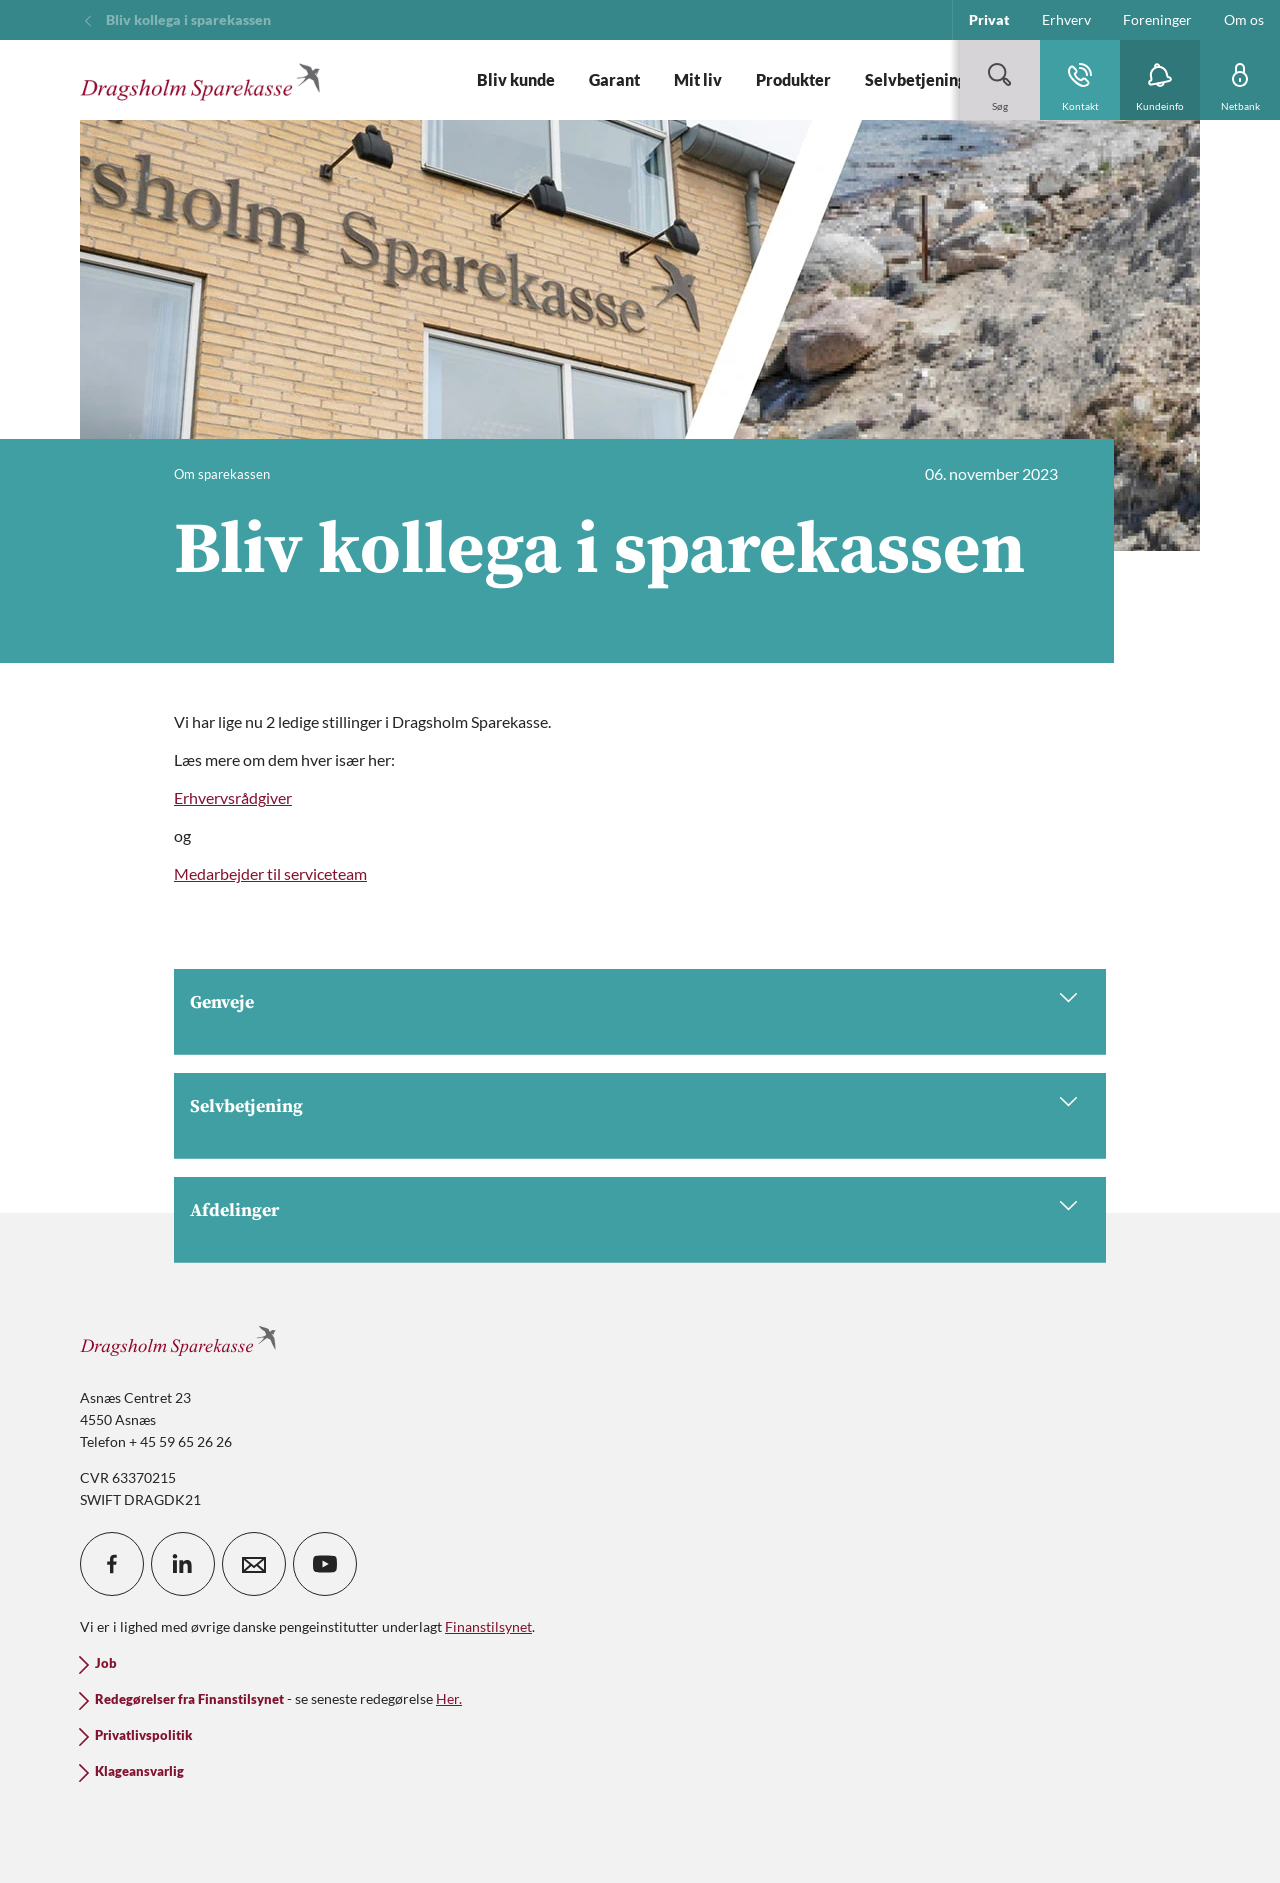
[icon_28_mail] (254, 1564)
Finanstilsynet (488, 1626)
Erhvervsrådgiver (233, 797)
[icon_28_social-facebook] (112, 1564)
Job (106, 1663)
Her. (449, 1698)
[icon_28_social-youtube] (325, 1564)
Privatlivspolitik (143, 1735)
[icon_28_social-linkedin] (183, 1564)
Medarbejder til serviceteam (270, 873)
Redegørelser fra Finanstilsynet (189, 1699)
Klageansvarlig (139, 1771)
